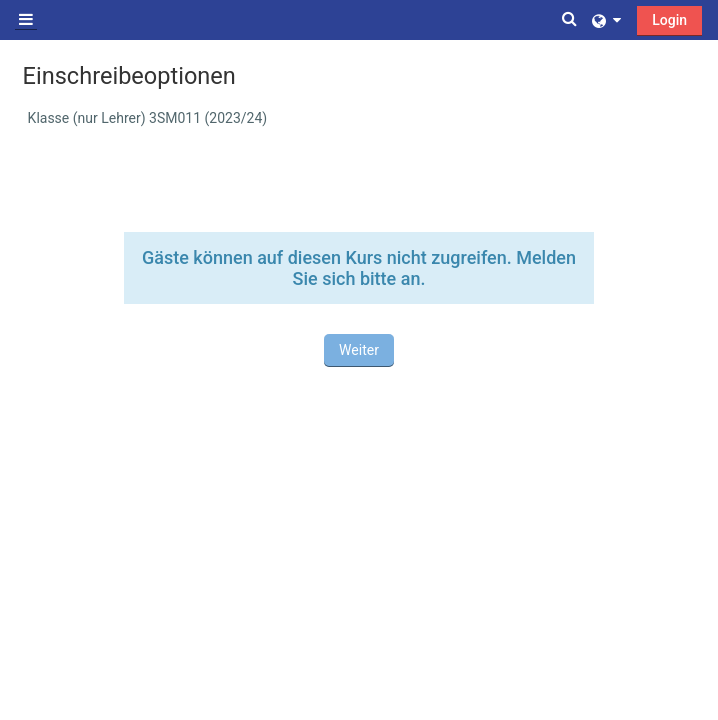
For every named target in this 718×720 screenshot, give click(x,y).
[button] (571, 19)
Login (669, 20)
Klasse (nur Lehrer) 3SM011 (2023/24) (148, 118)
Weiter (359, 350)
